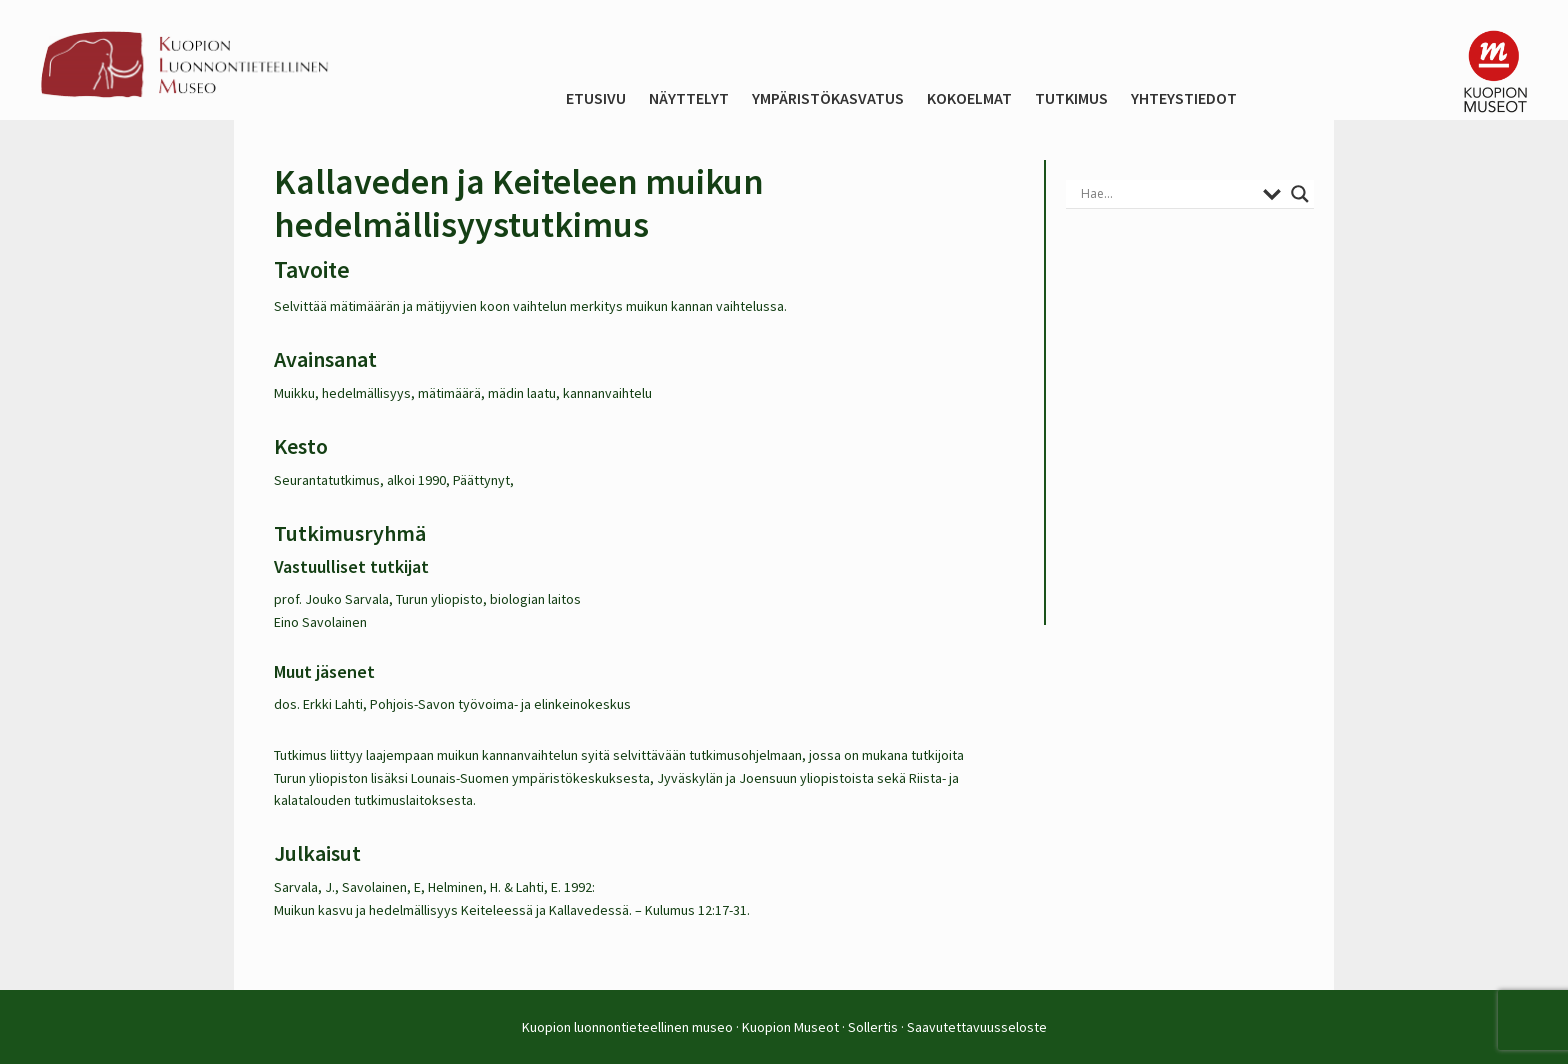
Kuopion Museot (790, 1027)
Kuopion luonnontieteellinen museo (627, 1027)
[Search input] (1167, 194)
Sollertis (873, 1027)
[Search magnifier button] (1300, 194)
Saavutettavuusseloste (977, 1027)
